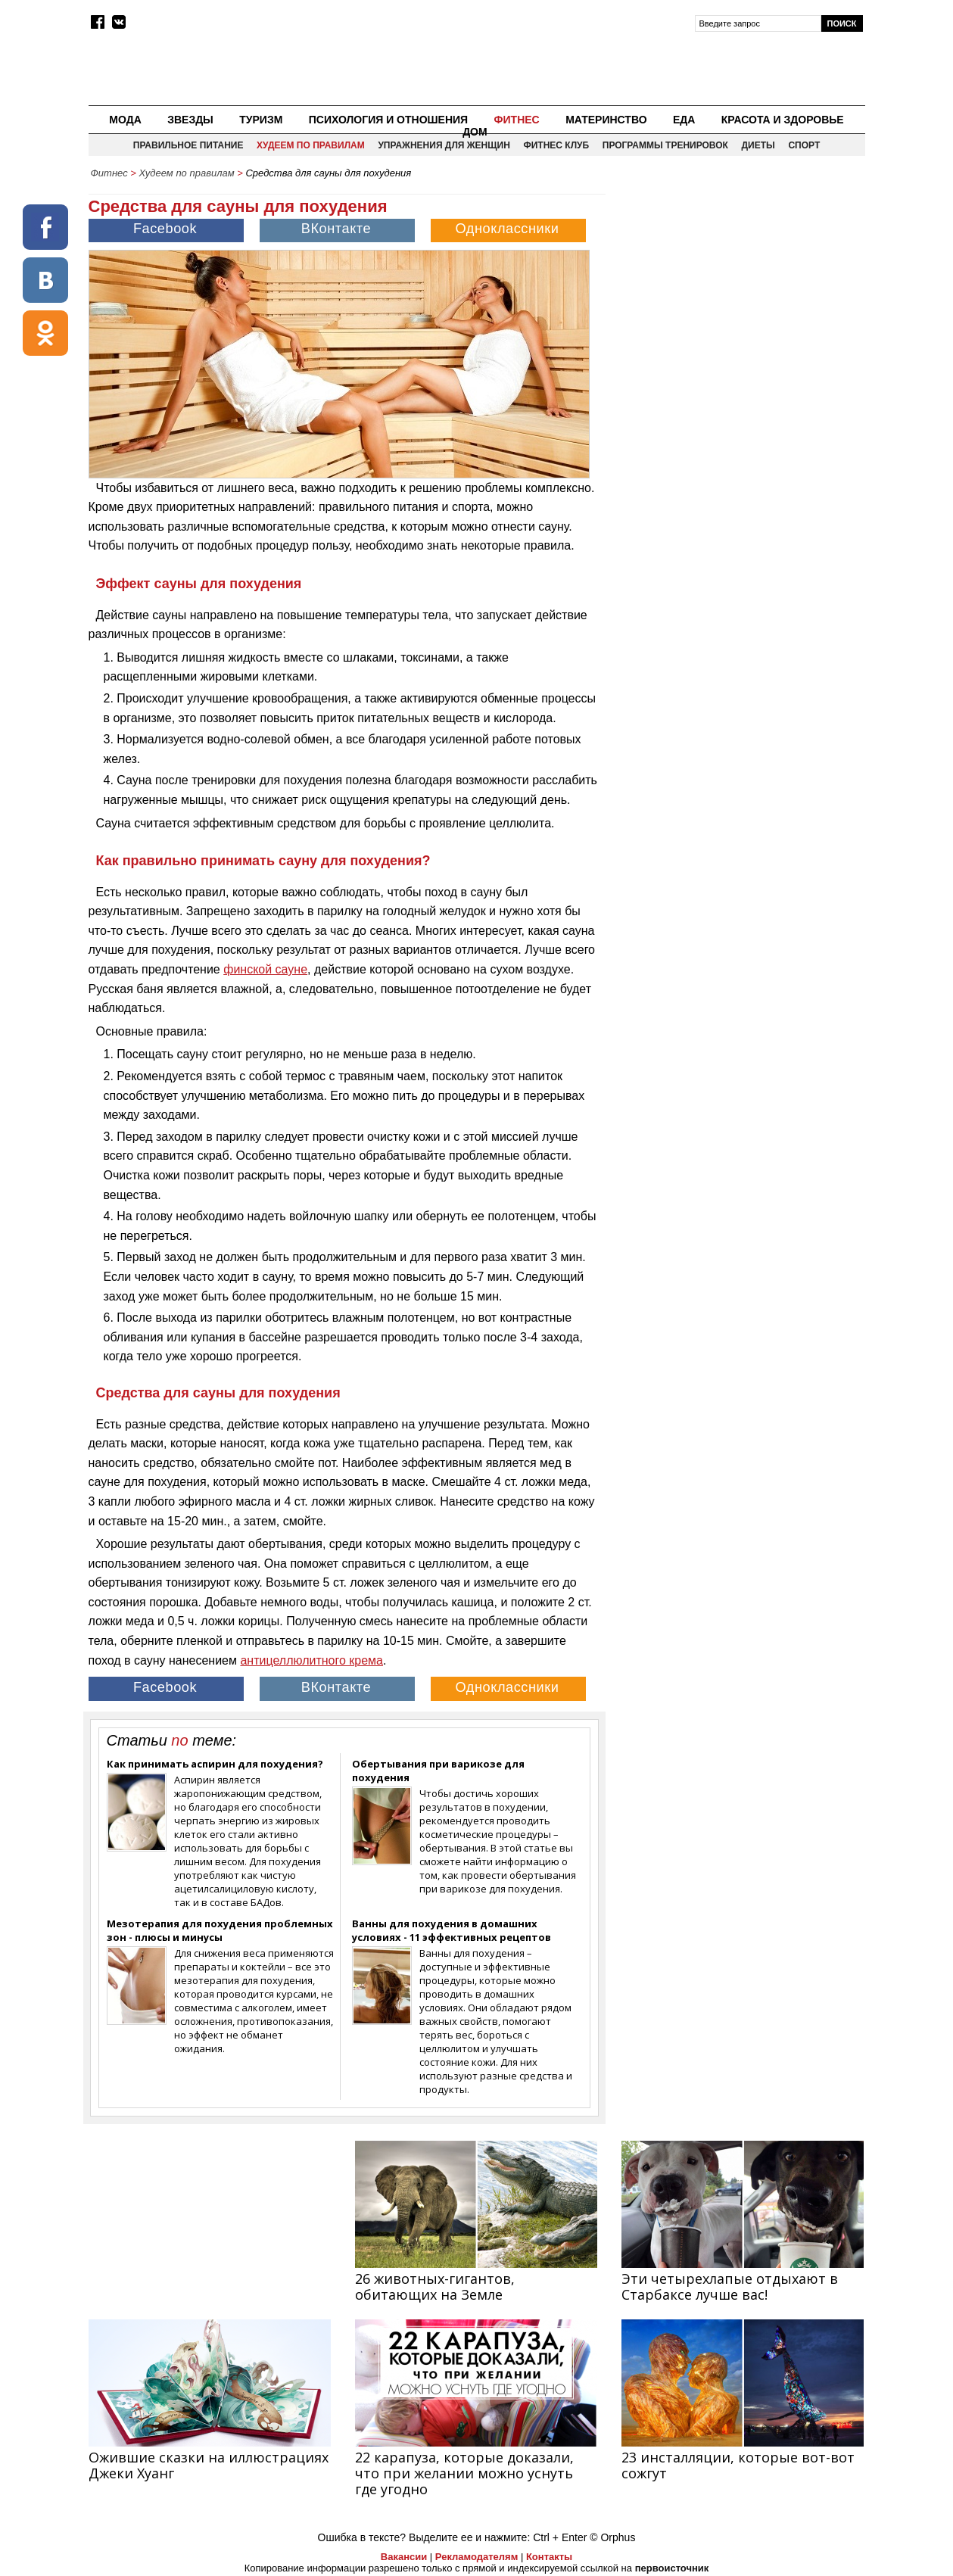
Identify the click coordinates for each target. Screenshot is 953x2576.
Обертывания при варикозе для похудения (438, 1770)
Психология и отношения (388, 120)
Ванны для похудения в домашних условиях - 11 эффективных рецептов (451, 1930)
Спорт (804, 145)
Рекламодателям (476, 2556)
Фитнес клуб (556, 145)
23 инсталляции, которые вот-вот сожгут (738, 2465)
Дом (474, 132)
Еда (684, 120)
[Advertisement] (736, 292)
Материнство (605, 120)
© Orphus (612, 2537)
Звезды (190, 120)
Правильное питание (188, 145)
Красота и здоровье (782, 120)
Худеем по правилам (311, 145)
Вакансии (404, 2556)
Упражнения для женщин (443, 145)
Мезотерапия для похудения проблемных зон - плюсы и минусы (220, 1930)
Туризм (260, 120)
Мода (125, 120)
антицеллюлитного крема (311, 1660)
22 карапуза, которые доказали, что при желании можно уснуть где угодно (464, 2473)
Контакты (549, 2556)
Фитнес (517, 120)
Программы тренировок (665, 145)
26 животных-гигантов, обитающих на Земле (435, 2286)
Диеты (758, 145)
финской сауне (265, 969)
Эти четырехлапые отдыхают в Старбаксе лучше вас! (729, 2286)
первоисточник (672, 2568)
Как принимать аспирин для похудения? (215, 1764)
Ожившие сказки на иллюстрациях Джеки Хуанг (209, 2465)
